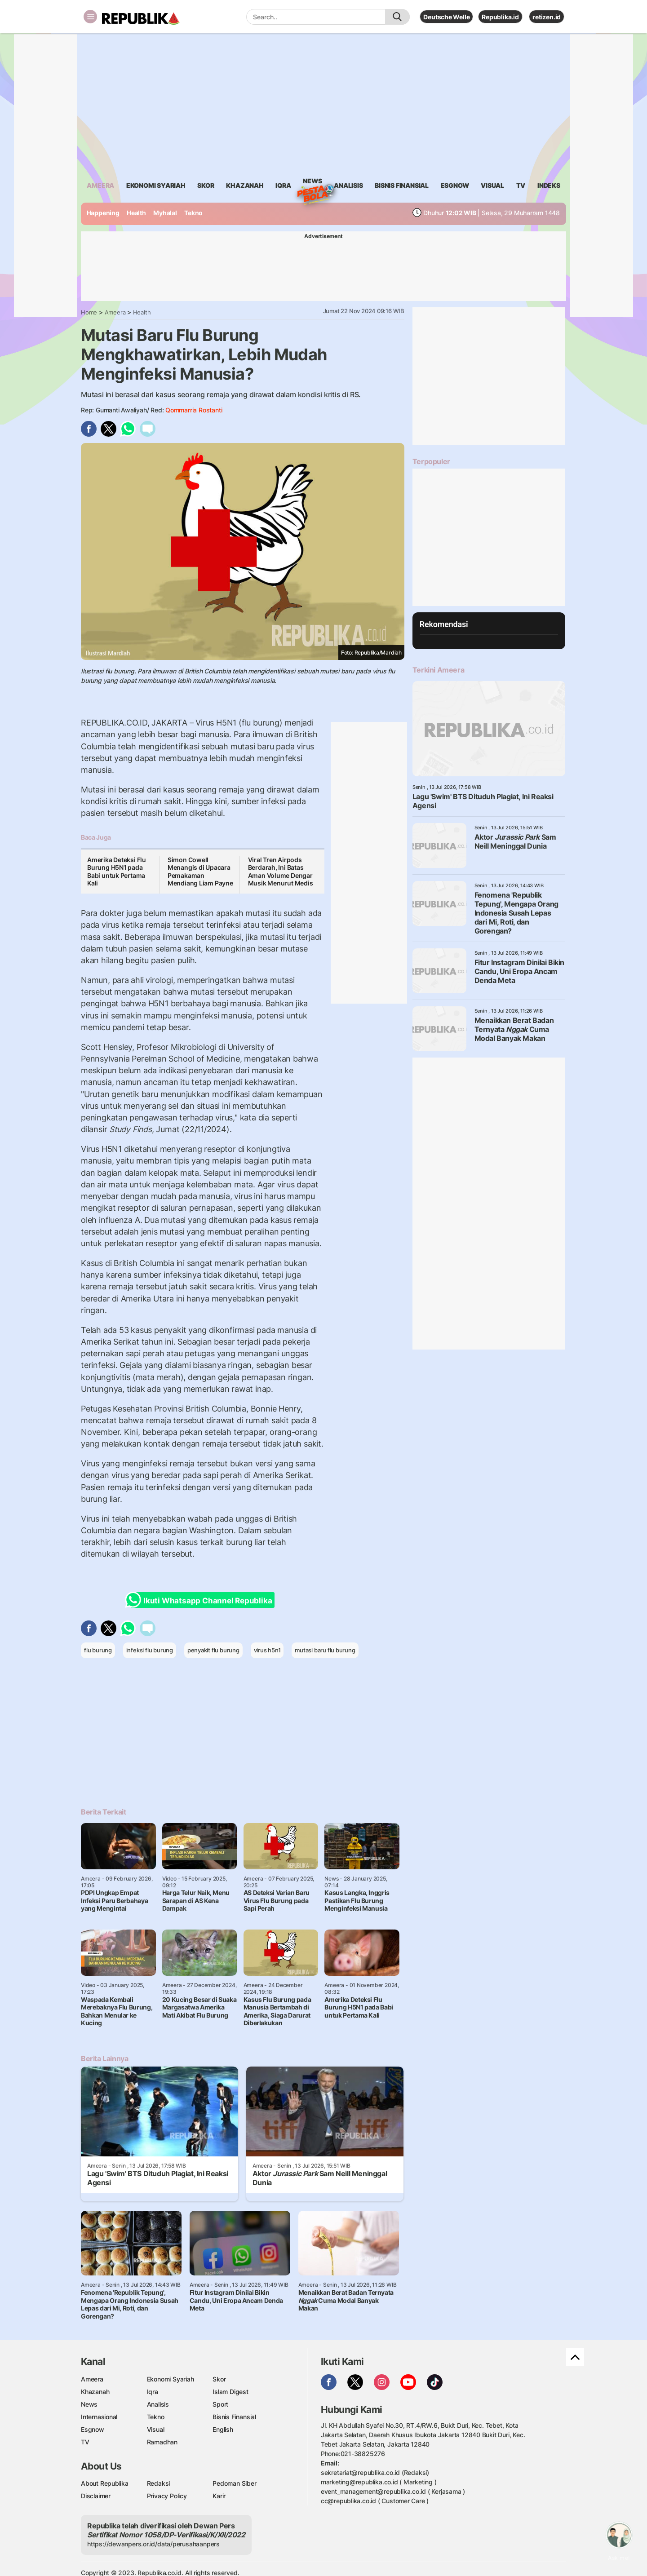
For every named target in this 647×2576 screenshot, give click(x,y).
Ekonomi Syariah (156, 185)
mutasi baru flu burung (325, 1650)
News (312, 182)
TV (521, 185)
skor (205, 185)
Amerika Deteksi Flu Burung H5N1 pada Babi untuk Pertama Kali (116, 871)
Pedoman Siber (234, 2483)
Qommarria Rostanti (193, 410)
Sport (220, 2404)
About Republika (105, 2483)
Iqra (152, 2391)
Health (136, 213)
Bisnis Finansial (402, 185)
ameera (100, 185)
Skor (219, 2379)
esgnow (455, 185)
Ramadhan (162, 2442)
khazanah (244, 185)
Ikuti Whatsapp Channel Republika (201, 1600)
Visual (155, 2429)
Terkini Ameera (438, 669)
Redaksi (158, 2483)
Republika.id (500, 17)
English (223, 2429)
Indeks (548, 185)
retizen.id (546, 17)
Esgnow (92, 2429)
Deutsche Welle (446, 17)
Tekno (193, 213)
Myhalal (165, 213)
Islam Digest (230, 2391)
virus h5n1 (267, 1650)
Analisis (158, 2404)
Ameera (115, 312)
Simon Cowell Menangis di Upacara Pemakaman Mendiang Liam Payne (200, 871)
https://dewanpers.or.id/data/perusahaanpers (153, 2544)
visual (492, 185)
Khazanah (95, 2391)
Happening (103, 213)
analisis (348, 185)
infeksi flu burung (149, 1650)
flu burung (98, 1650)
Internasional (99, 2417)
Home (89, 312)
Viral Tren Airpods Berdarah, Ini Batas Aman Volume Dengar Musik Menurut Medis (280, 871)
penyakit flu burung (213, 1650)
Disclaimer (96, 2496)
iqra (283, 185)
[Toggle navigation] (90, 16)
